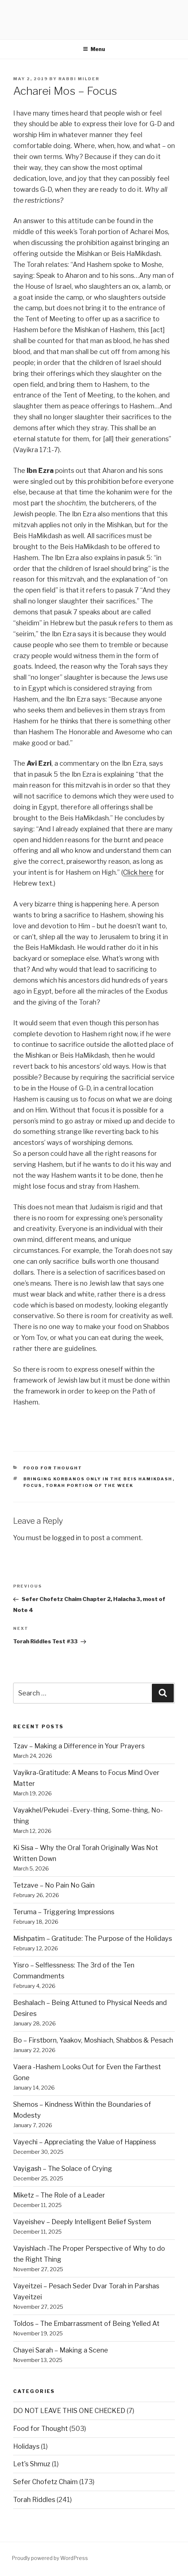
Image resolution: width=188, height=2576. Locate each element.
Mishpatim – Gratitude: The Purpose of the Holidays (92, 1938)
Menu (94, 49)
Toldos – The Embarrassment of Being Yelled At (86, 2323)
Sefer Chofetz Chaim (45, 2482)
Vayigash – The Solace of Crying (62, 2168)
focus (32, 1485)
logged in (66, 1538)
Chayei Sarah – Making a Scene (60, 2350)
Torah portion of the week (90, 1485)
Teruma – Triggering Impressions (63, 1912)
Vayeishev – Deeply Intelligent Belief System (82, 2222)
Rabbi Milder (78, 78)
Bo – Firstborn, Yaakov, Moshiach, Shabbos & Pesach (93, 2040)
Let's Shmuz (31, 2464)
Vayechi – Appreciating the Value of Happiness (84, 2142)
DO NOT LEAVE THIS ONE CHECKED (69, 2410)
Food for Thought (53, 1467)
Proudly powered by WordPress (50, 2558)
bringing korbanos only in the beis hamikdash (98, 1478)
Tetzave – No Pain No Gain (54, 1885)
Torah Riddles (34, 2499)
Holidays (26, 2446)
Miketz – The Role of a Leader (59, 2195)
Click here (138, 872)
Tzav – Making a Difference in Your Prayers (79, 1746)
